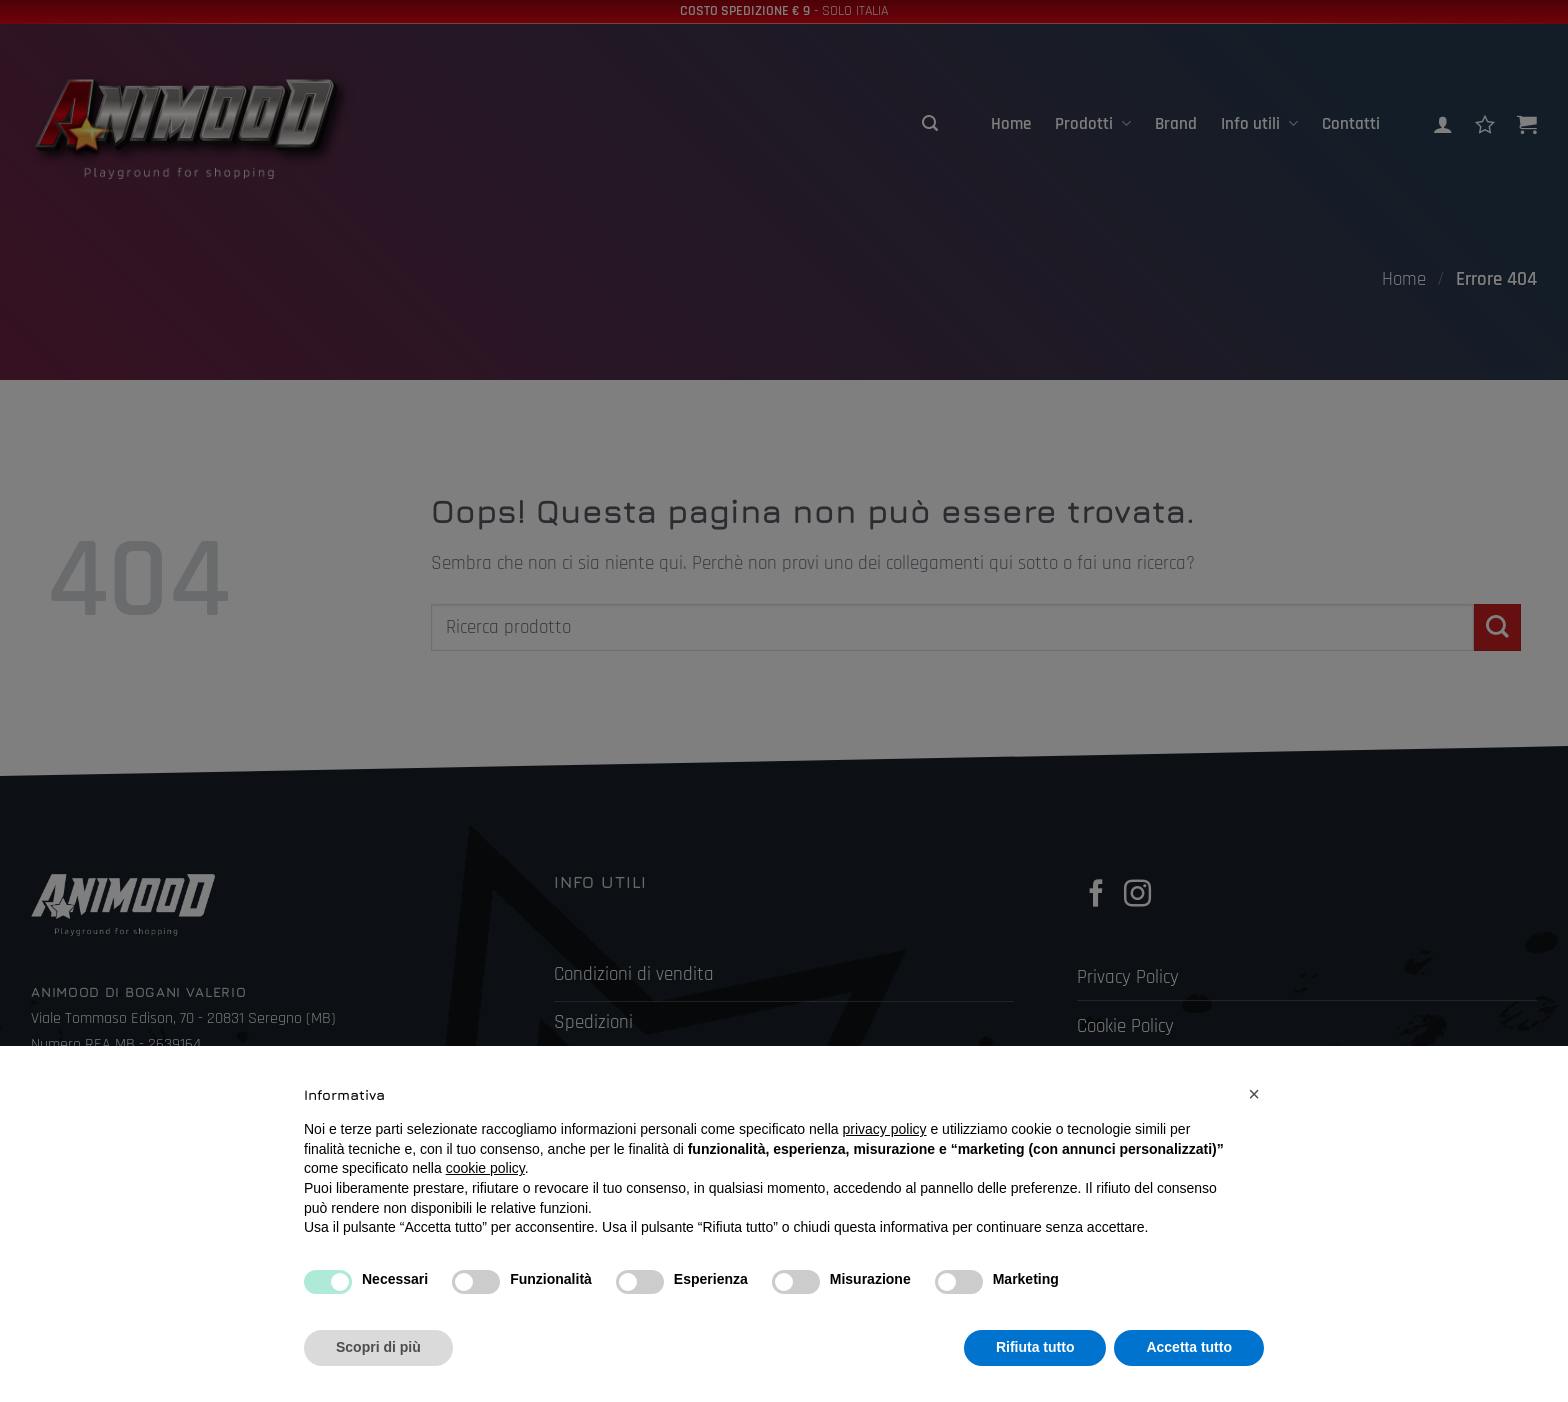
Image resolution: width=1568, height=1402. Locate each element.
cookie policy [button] (485, 1168)
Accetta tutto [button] (1189, 1347)
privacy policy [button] (885, 1129)
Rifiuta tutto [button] (1035, 1347)
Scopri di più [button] (378, 1347)
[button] (1254, 1094)
